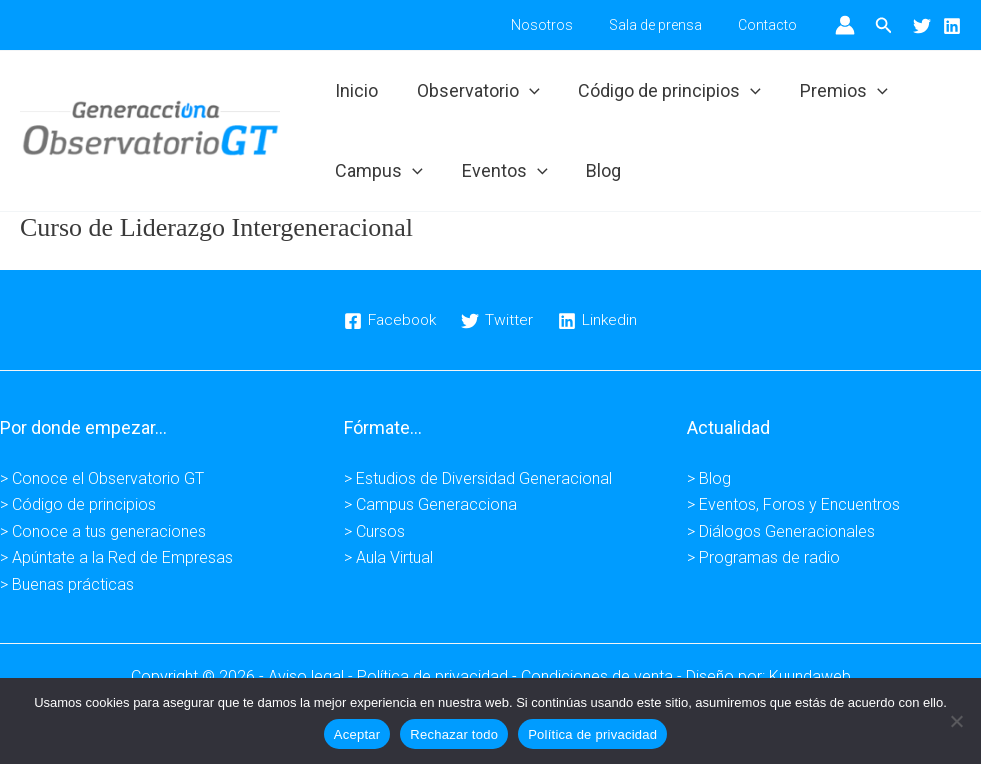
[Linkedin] (952, 26)
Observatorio (474, 91)
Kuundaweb (810, 676)
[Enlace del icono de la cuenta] (845, 25)
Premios (835, 91)
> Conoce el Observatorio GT (102, 478)
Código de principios (663, 91)
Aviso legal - (312, 676)
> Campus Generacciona (430, 504)
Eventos (501, 171)
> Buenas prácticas (67, 584)
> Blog (709, 478)
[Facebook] (390, 321)
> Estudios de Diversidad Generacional (478, 478)
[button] (884, 25)
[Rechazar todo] (956, 721)
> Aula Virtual (388, 557)
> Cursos (374, 531)
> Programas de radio (763, 557)
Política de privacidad (592, 734)
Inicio (355, 90)
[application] (525, 91)
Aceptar (357, 734)
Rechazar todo (454, 734)
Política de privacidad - (439, 676)
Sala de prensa (667, 25)
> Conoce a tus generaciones (103, 531)
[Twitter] (922, 26)
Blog (597, 170)
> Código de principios (78, 504)
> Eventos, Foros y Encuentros (793, 504)
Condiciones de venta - (603, 676)
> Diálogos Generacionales (781, 531)
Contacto (771, 25)
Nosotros (562, 25)
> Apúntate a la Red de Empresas (116, 557)
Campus (378, 171)
